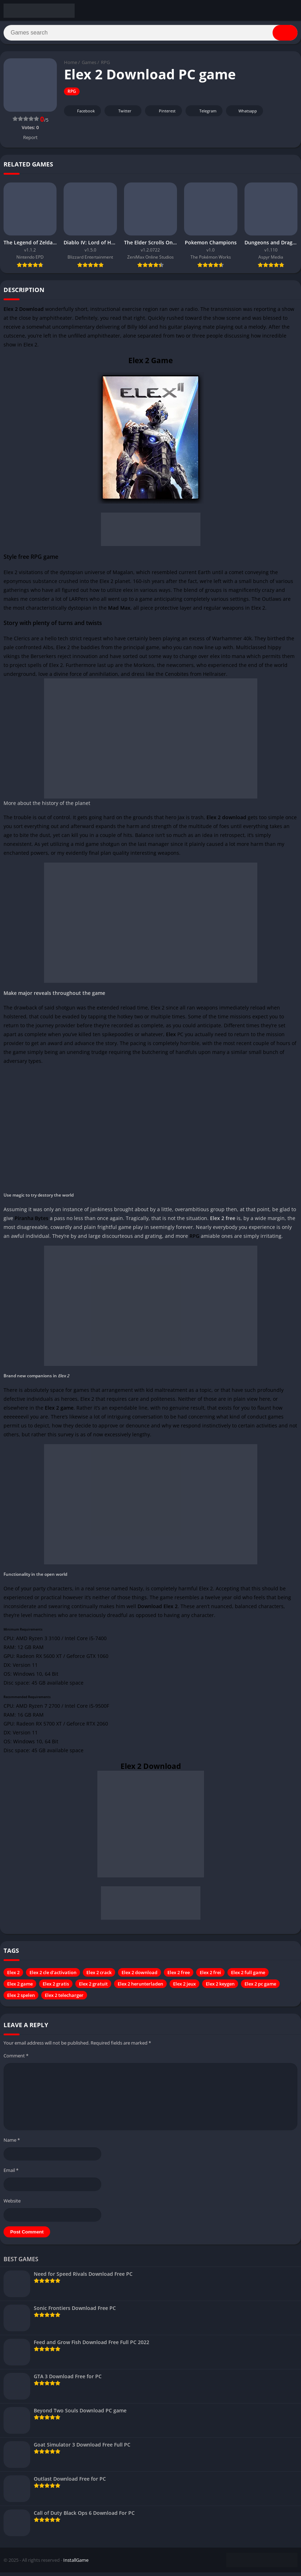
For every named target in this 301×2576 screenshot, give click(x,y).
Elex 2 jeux (184, 1987)
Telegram (203, 114)
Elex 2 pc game (260, 1987)
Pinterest (162, 114)
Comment (16, 2059)
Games (89, 66)
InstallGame (75, 2563)
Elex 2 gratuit (93, 1987)
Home (70, 66)
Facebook (81, 114)
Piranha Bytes (31, 1221)
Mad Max (119, 611)
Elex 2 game (20, 1987)
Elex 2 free (178, 1976)
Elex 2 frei (210, 1976)
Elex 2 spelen (21, 1998)
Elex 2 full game (248, 1976)
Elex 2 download (139, 1976)
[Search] (150, 34)
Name (12, 2143)
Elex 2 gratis (56, 1987)
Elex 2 (13, 1976)
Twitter (120, 114)
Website (12, 2204)
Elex (171, 1037)
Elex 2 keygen (220, 1987)
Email (11, 2173)
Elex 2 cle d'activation (52, 1976)
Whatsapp (243, 114)
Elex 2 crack (99, 1976)
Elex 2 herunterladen (140, 1987)
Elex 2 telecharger (64, 1998)
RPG (105, 66)
